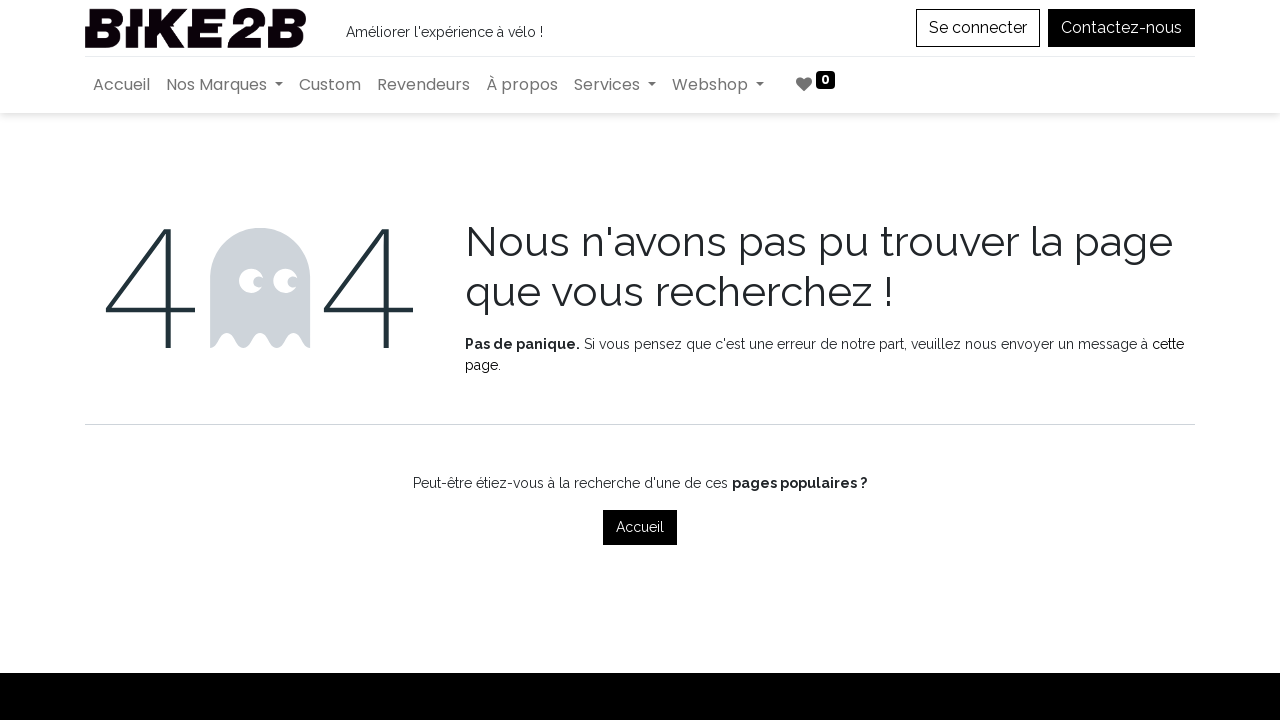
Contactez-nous (1121, 27)
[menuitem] (121, 85)
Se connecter (978, 27)
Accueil (640, 527)
